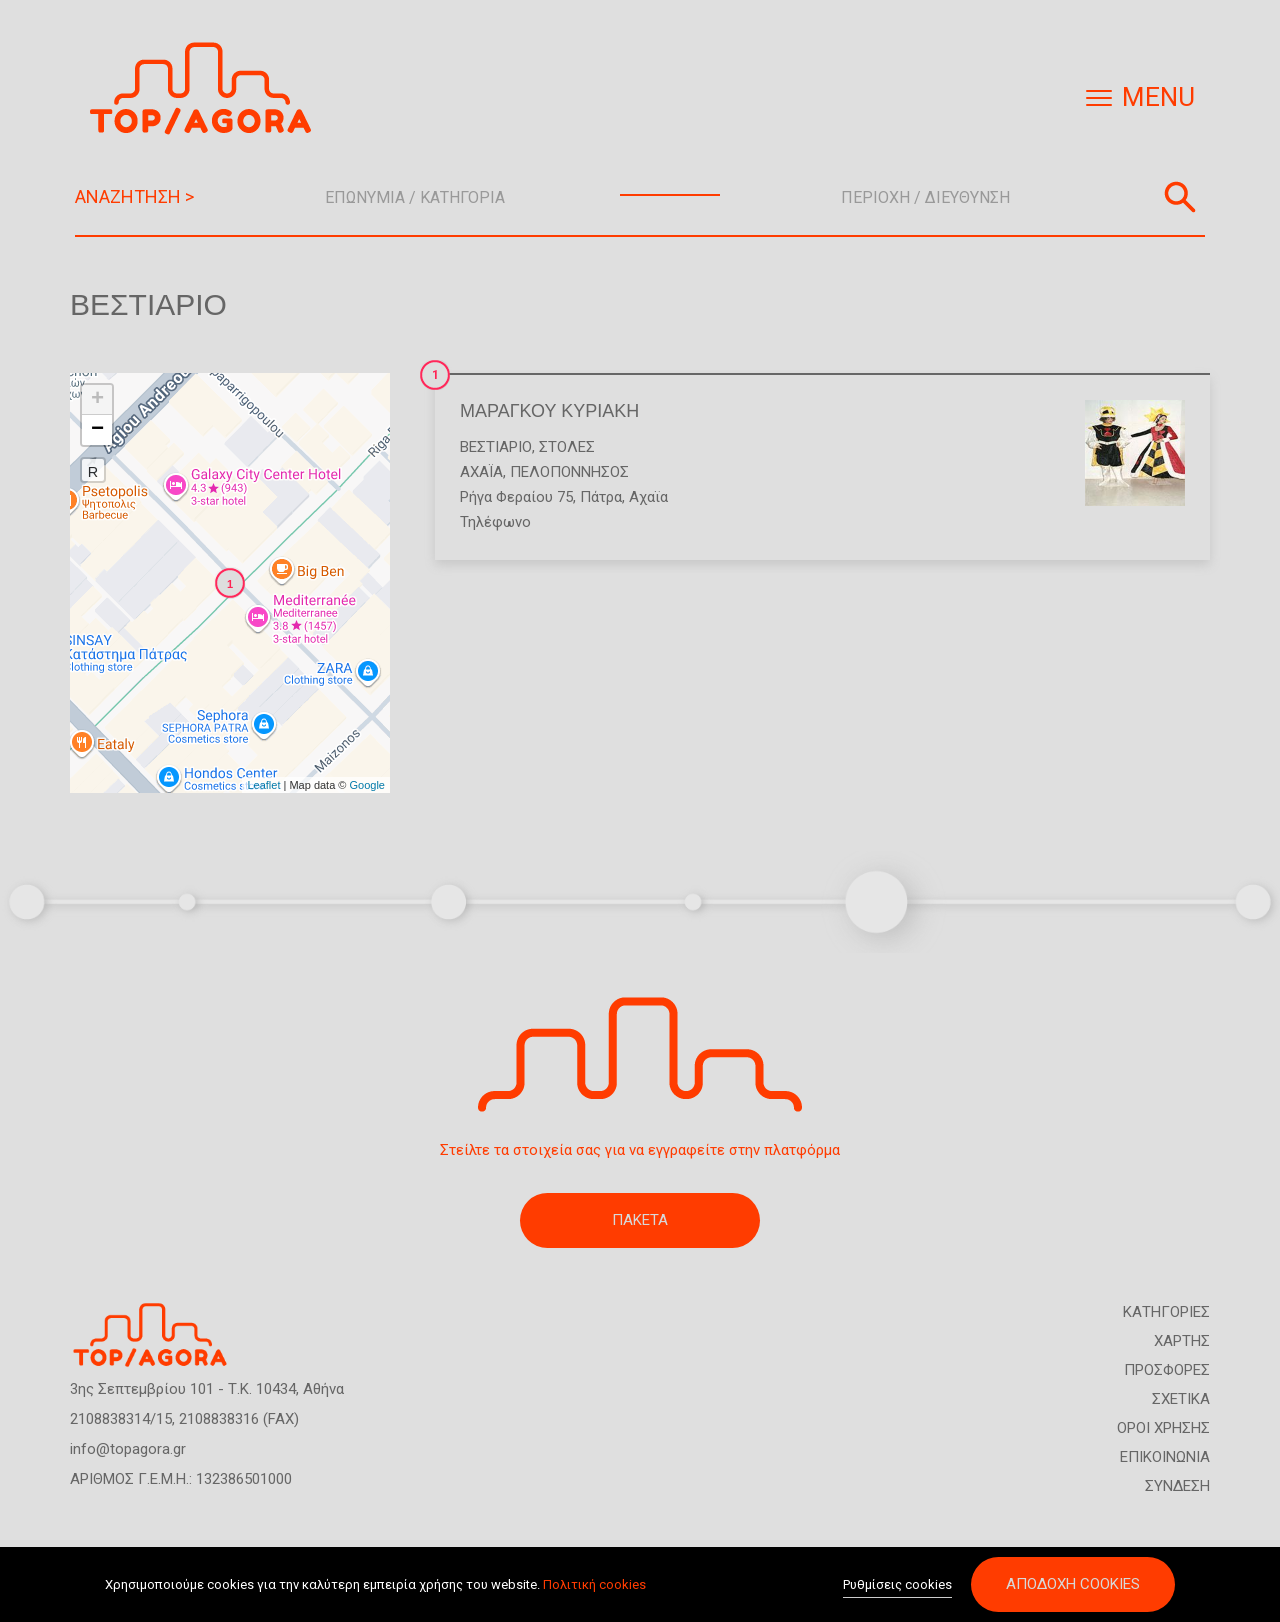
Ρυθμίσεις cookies (897, 1584)
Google (367, 785)
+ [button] (97, 400)
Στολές (567, 447)
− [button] (97, 430)
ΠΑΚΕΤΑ (640, 1220)
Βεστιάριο (496, 447)
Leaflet (263, 785)
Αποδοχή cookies (1073, 1584)
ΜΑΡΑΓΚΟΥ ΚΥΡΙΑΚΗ (549, 411)
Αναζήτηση (1180, 197)
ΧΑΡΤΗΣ (1182, 1341)
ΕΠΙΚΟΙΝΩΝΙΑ (1165, 1457)
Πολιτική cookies (594, 1584)
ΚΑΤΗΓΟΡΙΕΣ (1166, 1312)
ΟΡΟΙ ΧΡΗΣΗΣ (1163, 1428)
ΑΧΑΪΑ (481, 472)
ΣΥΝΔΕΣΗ (1177, 1486)
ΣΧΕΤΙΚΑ (1181, 1399)
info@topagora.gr (128, 1449)
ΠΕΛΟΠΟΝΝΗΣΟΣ (569, 472)
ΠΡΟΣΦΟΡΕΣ (1167, 1370)
